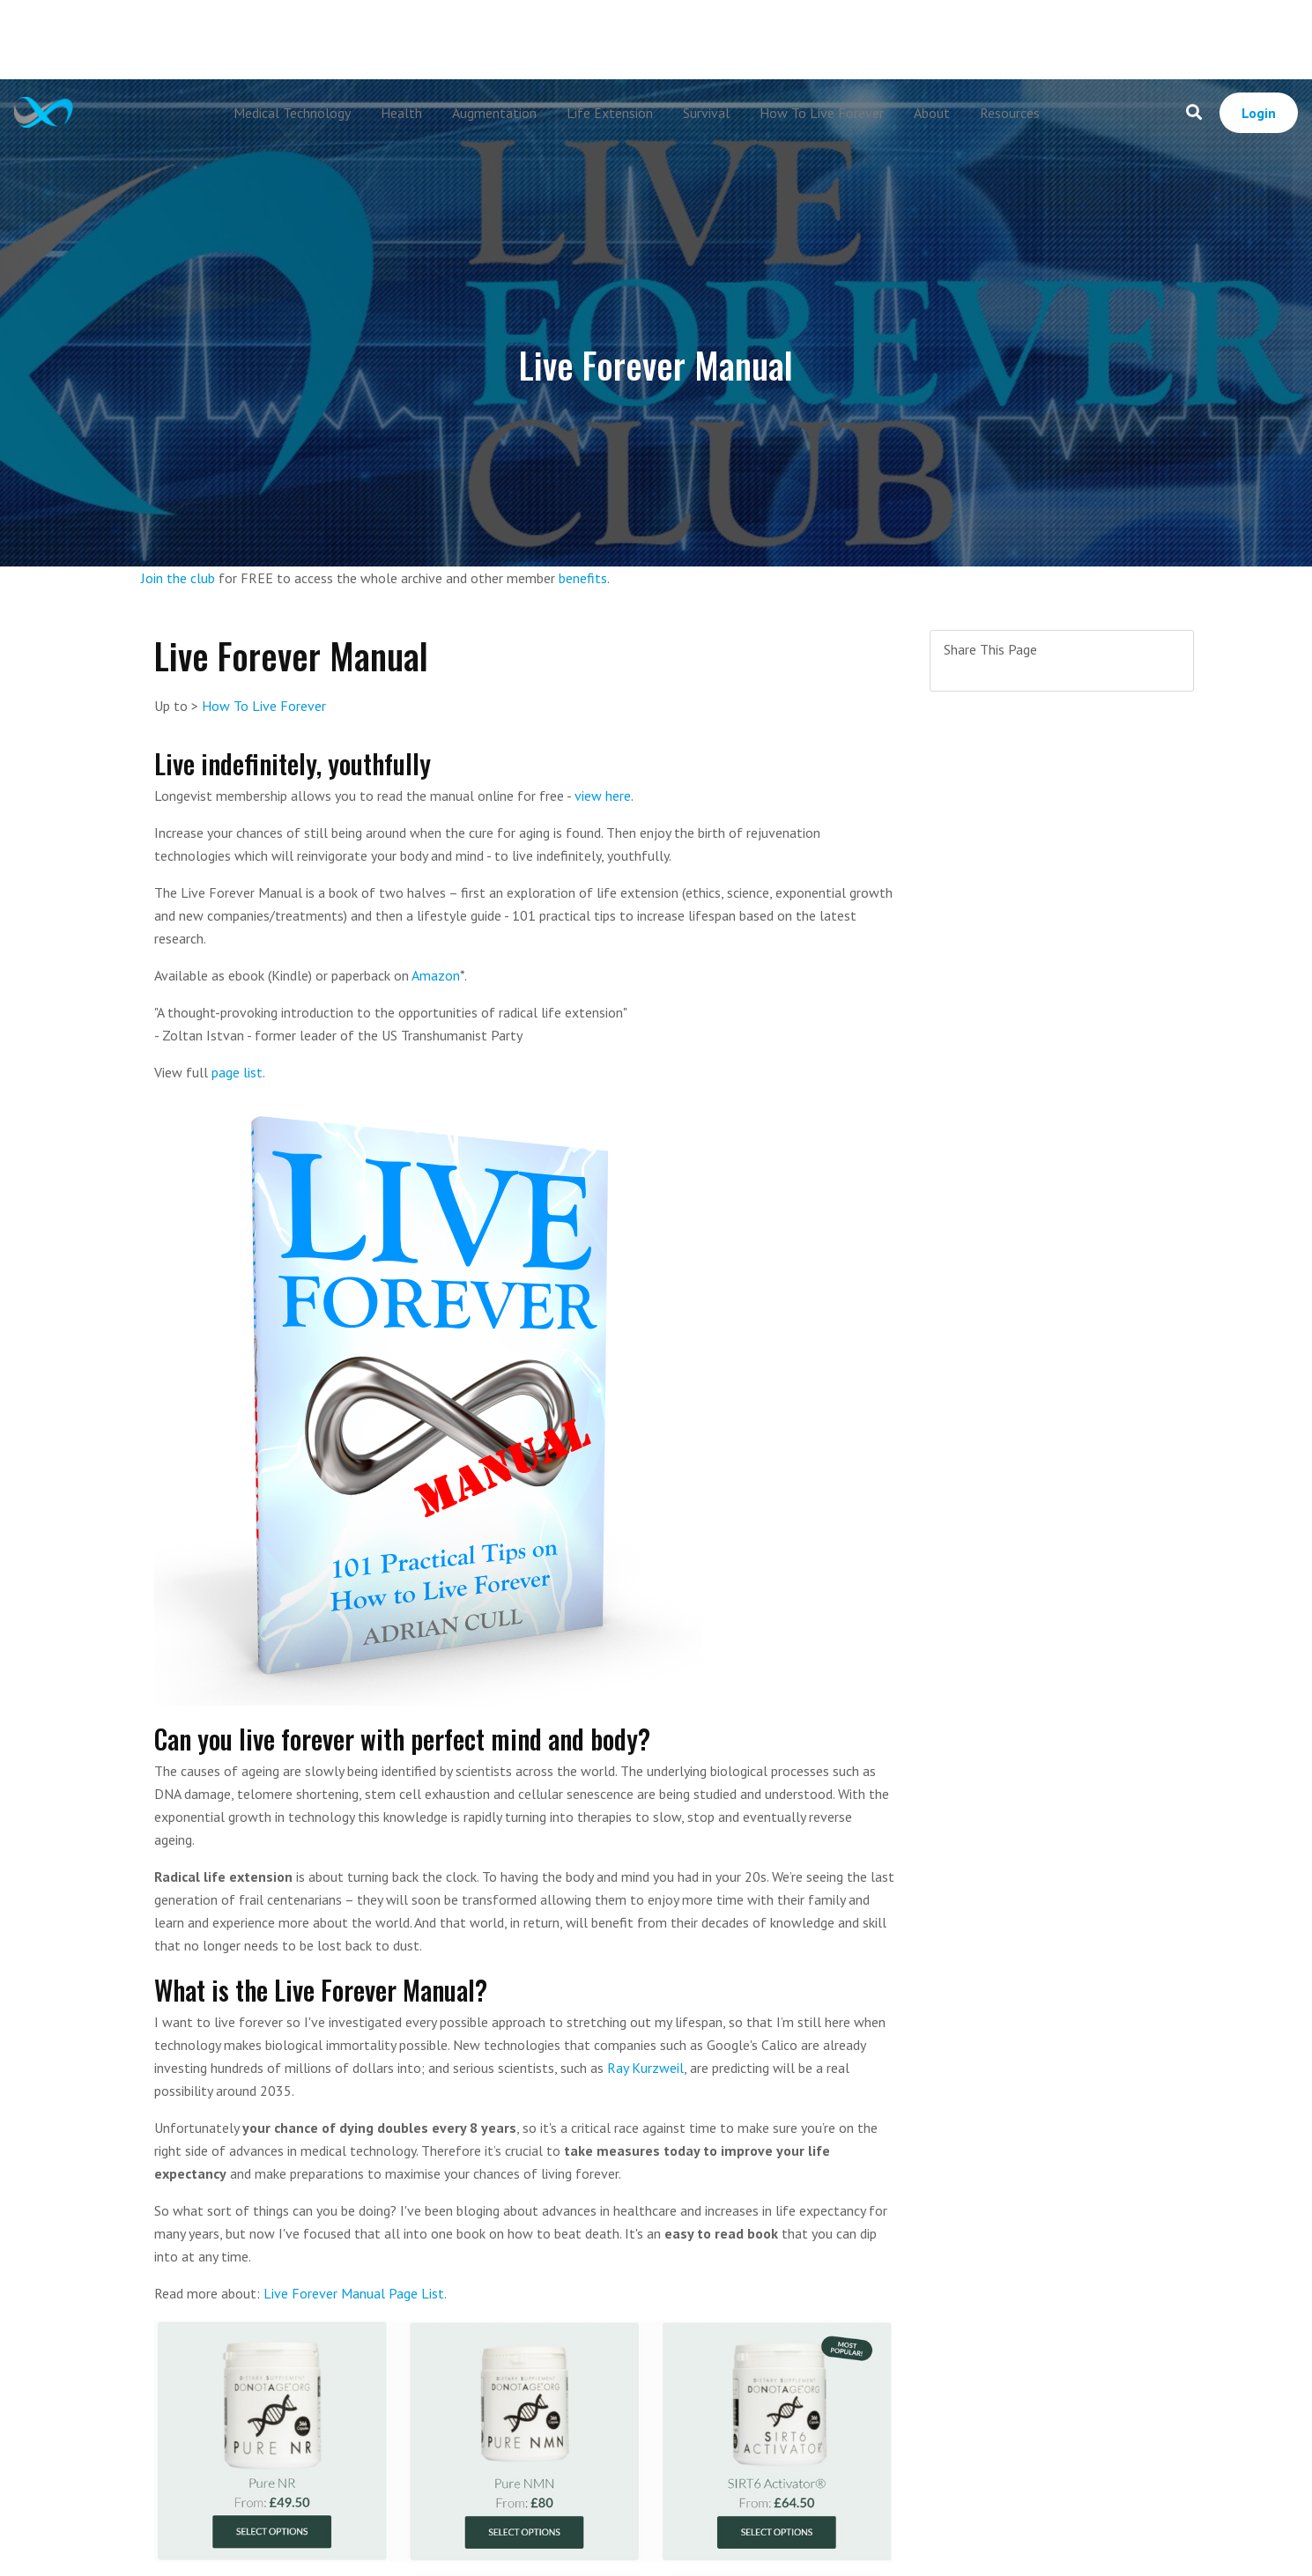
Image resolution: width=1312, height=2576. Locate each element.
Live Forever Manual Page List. (355, 2293)
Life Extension (610, 113)
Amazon (435, 975)
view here (602, 795)
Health (401, 113)
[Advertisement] (656, 39)
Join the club (178, 578)
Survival (706, 113)
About (932, 113)
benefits (583, 578)
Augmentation (494, 113)
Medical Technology (292, 113)
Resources (1010, 113)
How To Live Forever (822, 113)
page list (237, 1072)
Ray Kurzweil (645, 2067)
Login (1259, 113)
